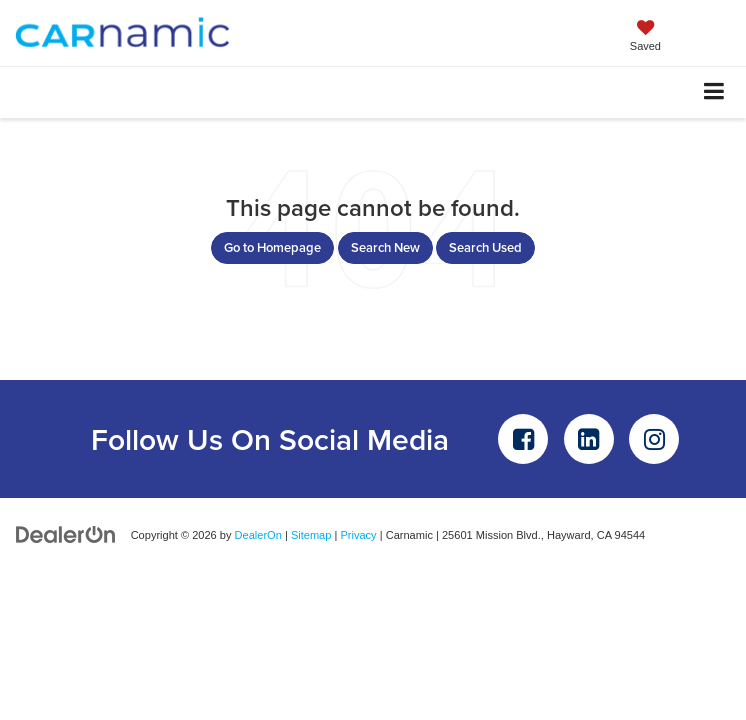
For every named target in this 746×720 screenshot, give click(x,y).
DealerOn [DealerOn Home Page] (258, 535)
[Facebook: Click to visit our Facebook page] (523, 439)
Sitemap (311, 535)
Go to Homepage (272, 247)
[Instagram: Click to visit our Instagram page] (654, 439)
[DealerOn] (66, 534)
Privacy (358, 535)
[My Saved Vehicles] (645, 38)
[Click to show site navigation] (714, 92)
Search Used (485, 247)
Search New (385, 247)
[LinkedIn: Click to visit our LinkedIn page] (589, 439)
